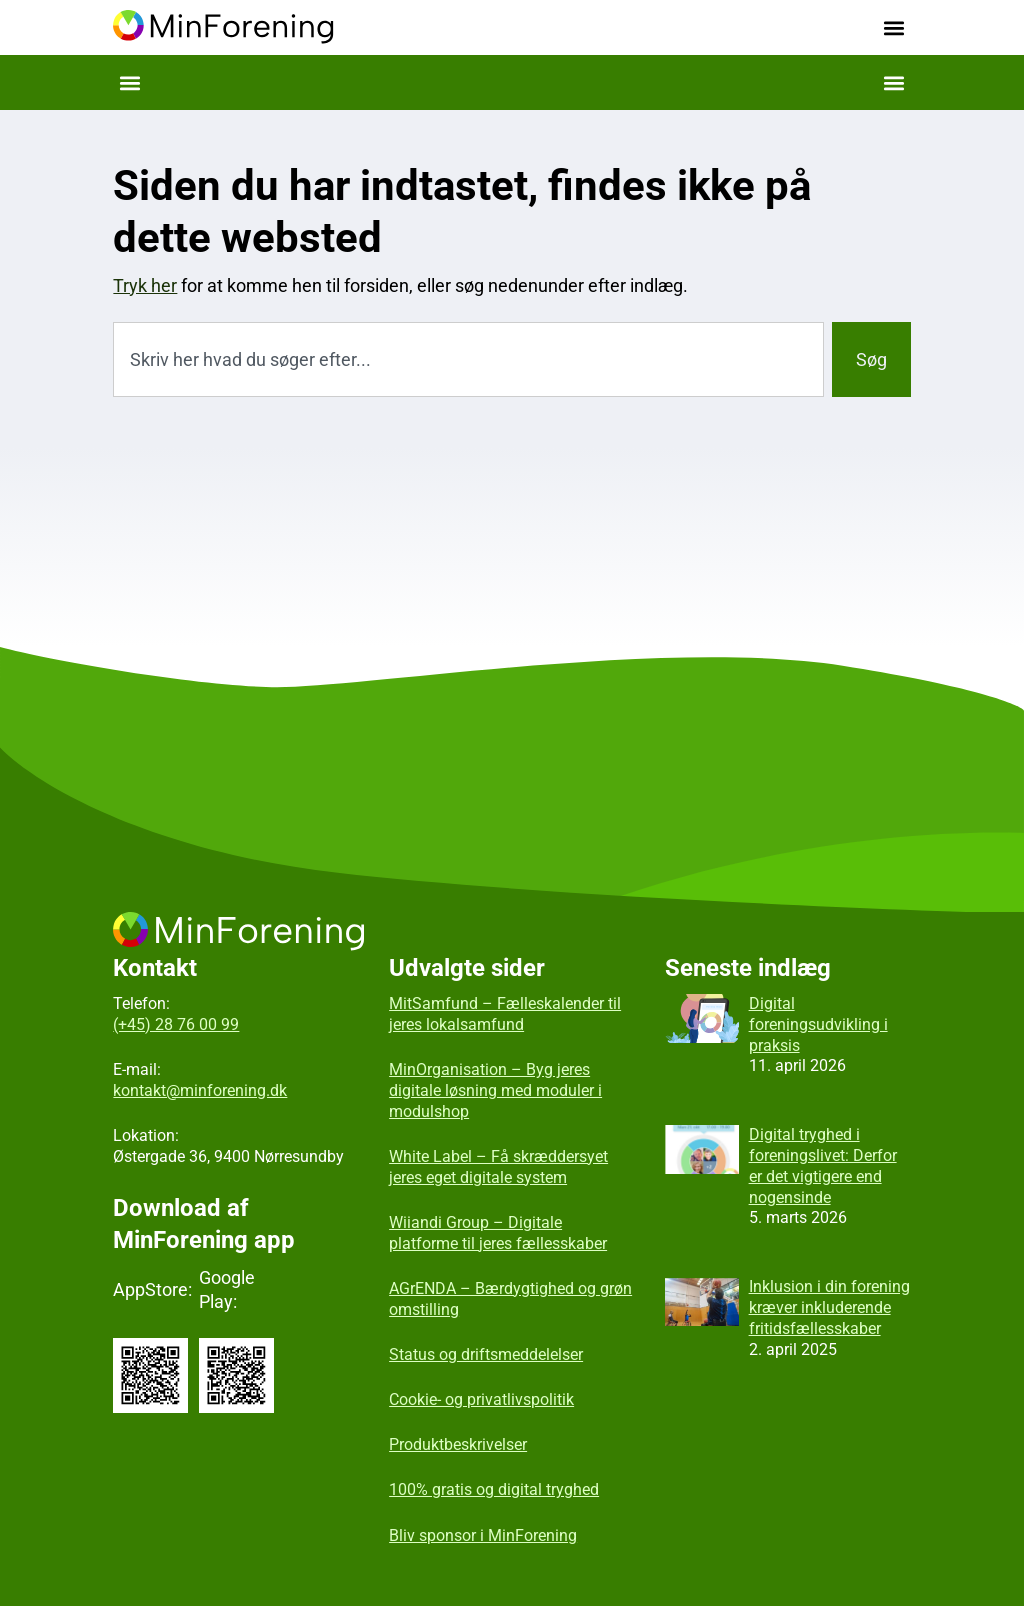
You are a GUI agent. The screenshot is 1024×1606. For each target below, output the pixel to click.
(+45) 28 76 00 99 (176, 1024)
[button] (894, 27)
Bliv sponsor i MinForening (483, 1535)
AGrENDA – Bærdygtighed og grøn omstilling (510, 1299)
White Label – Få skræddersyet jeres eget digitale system (498, 1167)
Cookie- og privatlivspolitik (481, 1399)
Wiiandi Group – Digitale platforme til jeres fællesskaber (498, 1233)
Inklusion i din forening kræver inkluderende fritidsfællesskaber (829, 1307)
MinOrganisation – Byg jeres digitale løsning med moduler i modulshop (495, 1090)
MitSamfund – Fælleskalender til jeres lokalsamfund (505, 1014)
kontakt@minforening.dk (200, 1090)
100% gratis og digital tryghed (494, 1489)
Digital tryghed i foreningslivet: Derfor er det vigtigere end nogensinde (823, 1165)
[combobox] (468, 359)
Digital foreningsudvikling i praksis (818, 1024)
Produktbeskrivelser (458, 1444)
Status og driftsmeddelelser (486, 1354)
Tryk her (145, 285)
